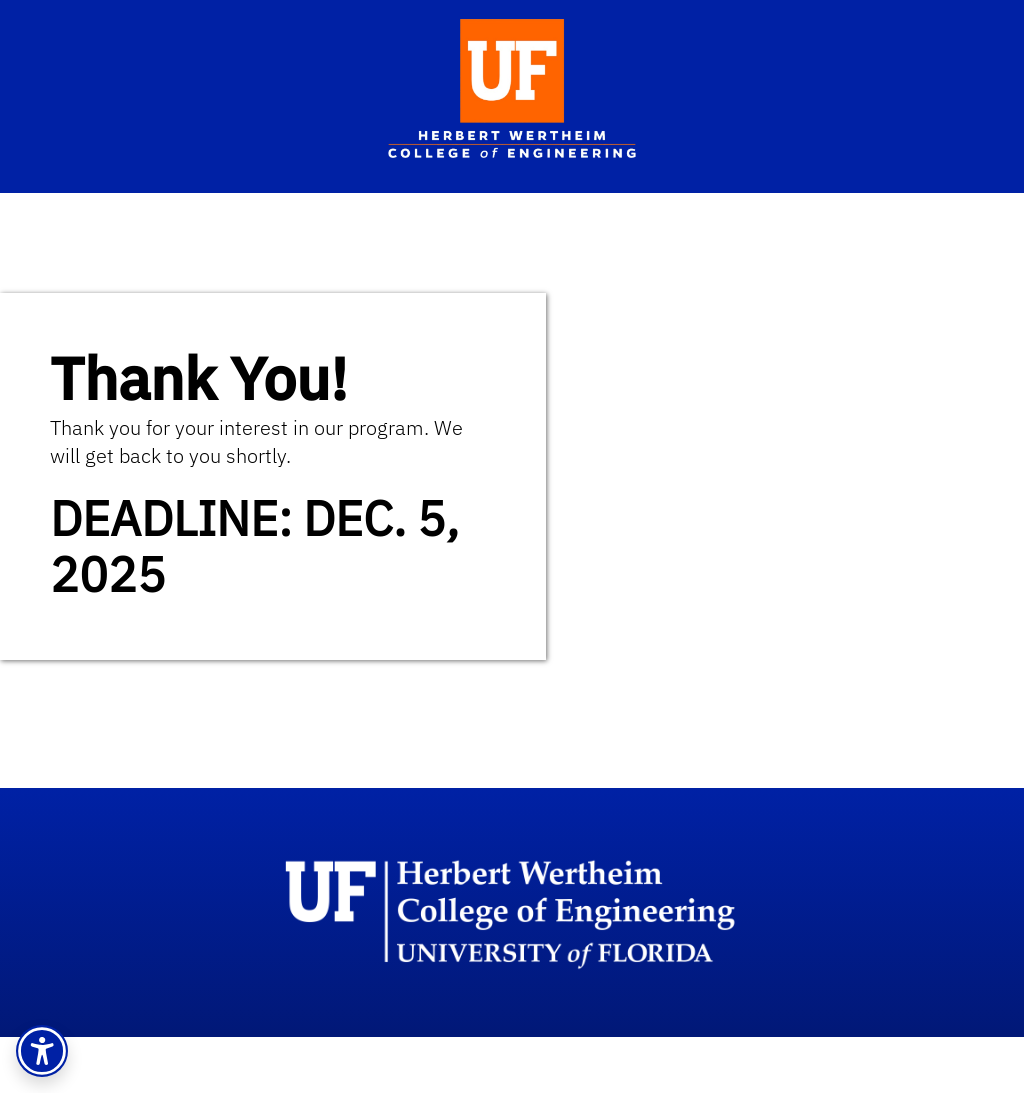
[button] (42, 1051)
